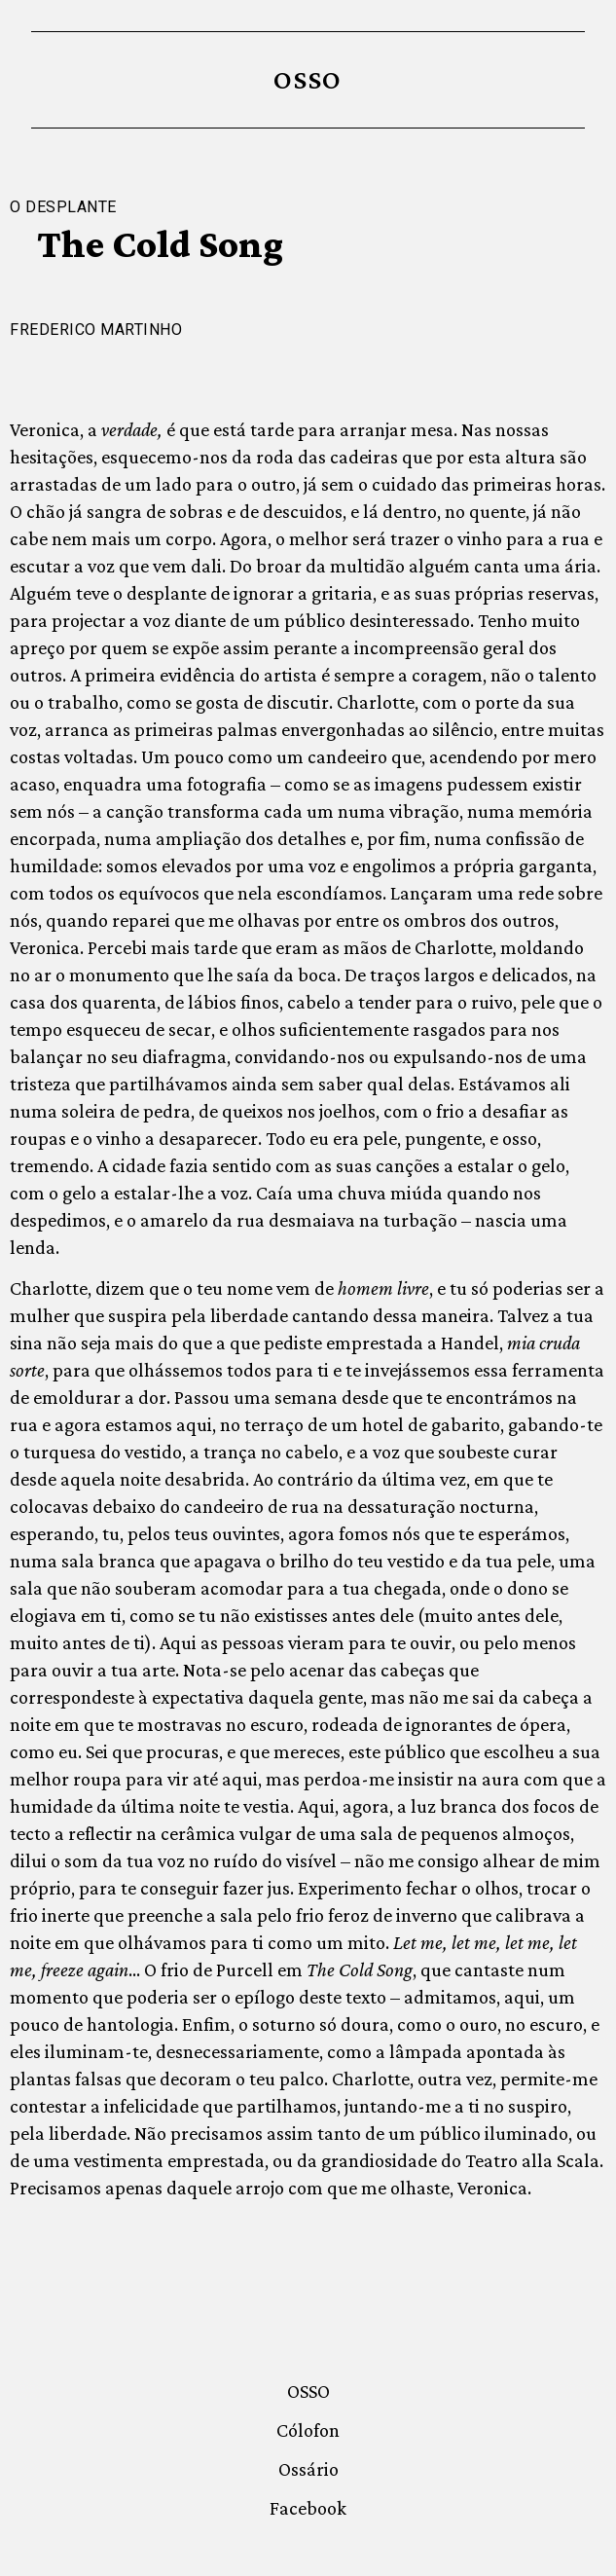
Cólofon (308, 2430)
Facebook (308, 2508)
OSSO (308, 79)
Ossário (308, 2469)
